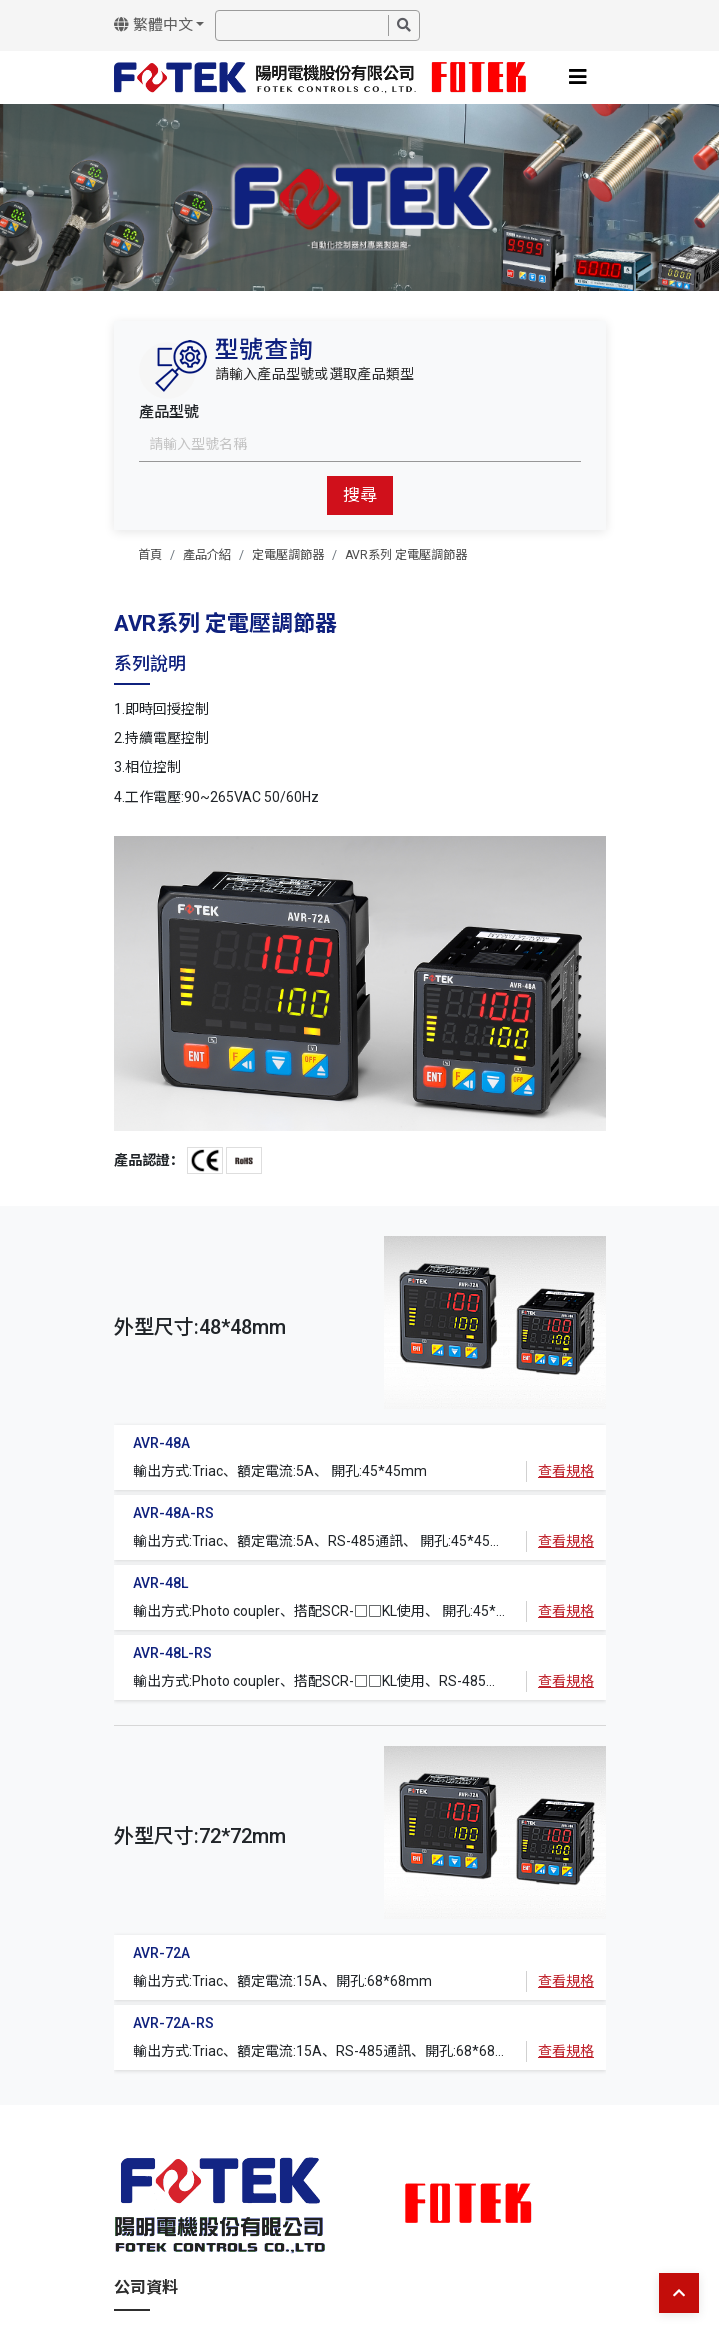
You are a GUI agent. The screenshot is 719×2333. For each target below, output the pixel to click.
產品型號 (169, 412)
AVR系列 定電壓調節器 (406, 555)
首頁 (150, 555)
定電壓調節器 (288, 555)
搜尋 (360, 495)
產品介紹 (207, 555)
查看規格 (566, 1471)
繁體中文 (153, 25)
